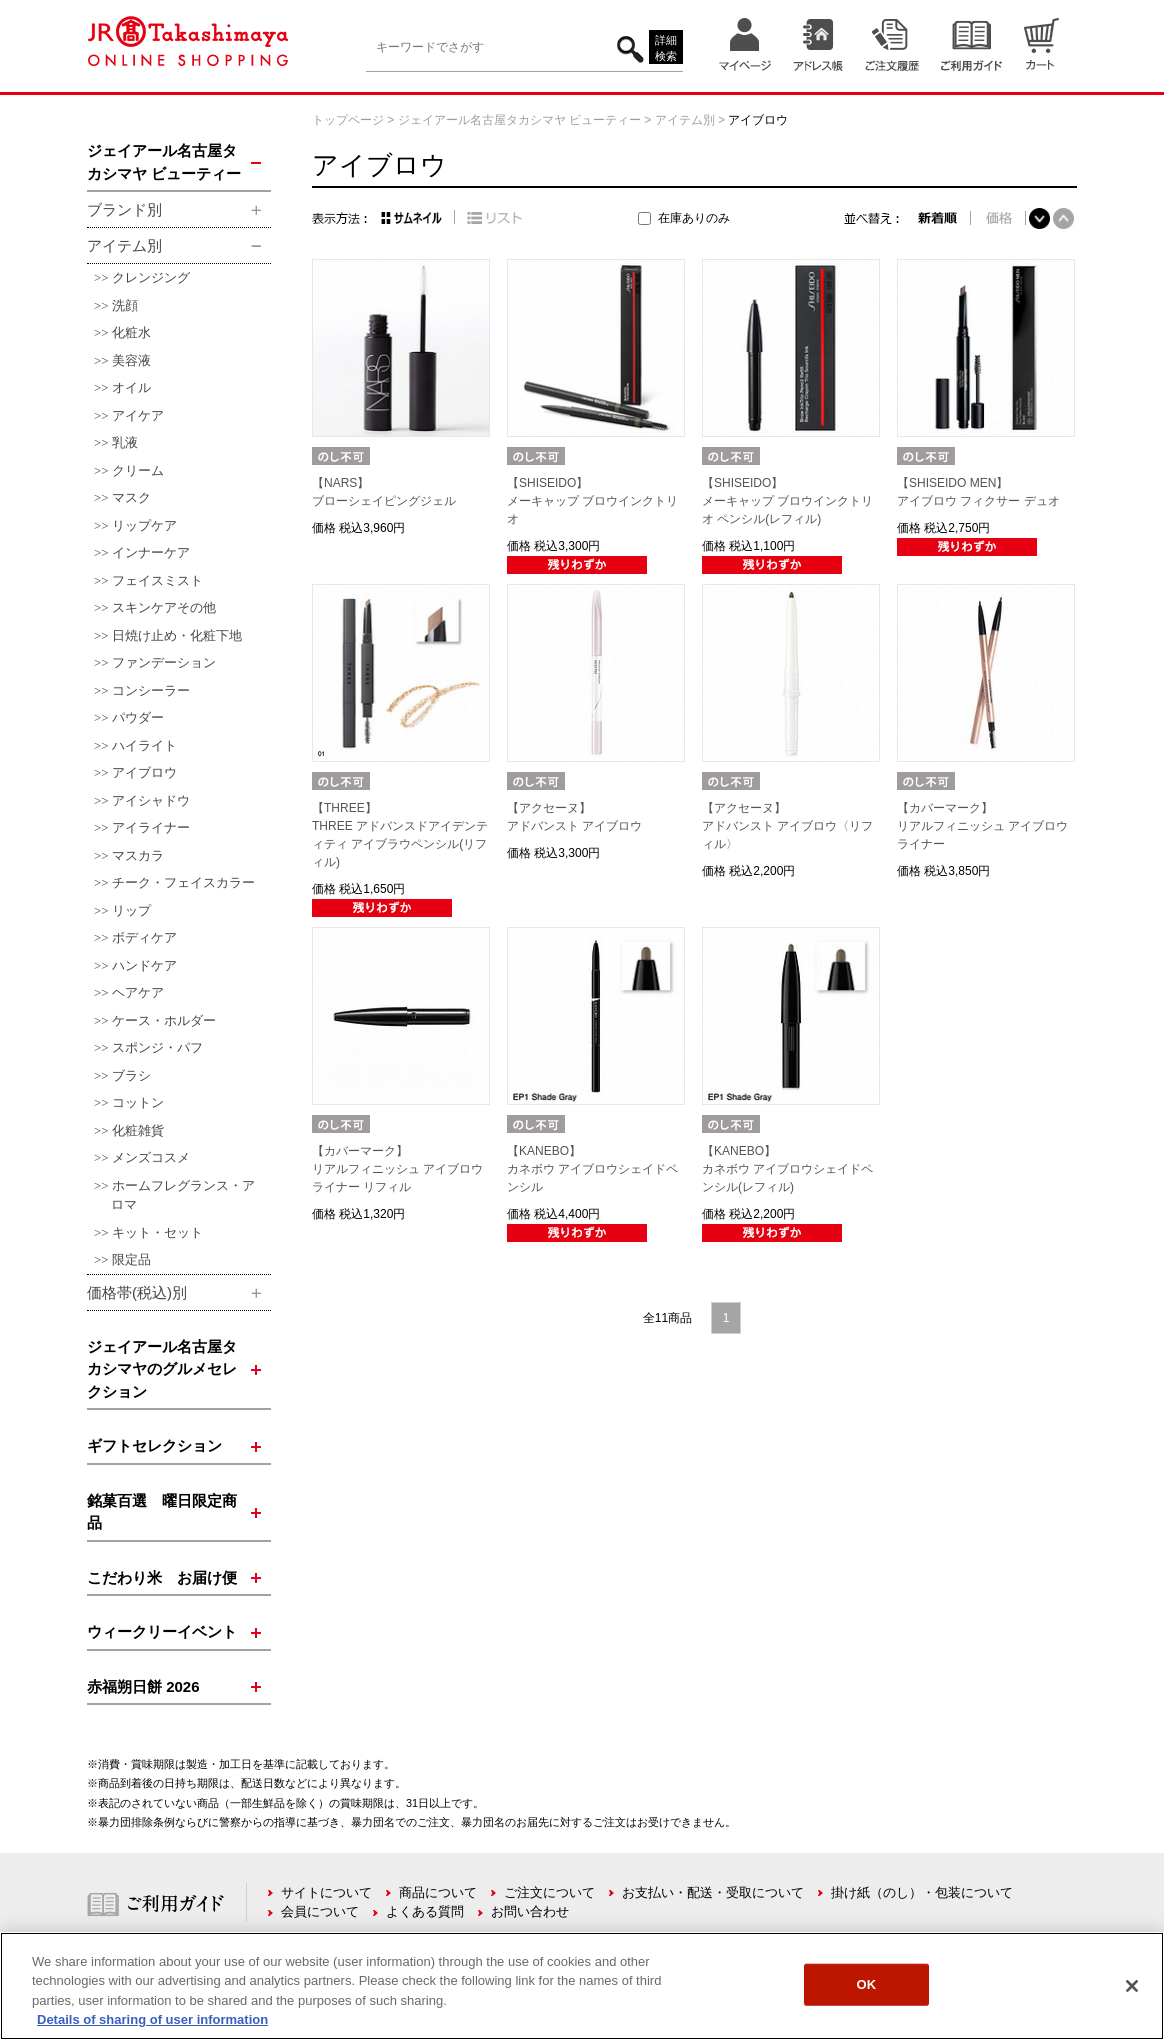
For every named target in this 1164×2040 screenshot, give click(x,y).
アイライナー (151, 827)
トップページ (348, 120)
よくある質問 (425, 1911)
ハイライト (144, 745)
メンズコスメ (151, 1157)
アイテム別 (685, 120)
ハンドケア (144, 965)
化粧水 (131, 332)
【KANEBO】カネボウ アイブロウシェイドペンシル (592, 1169)
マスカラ (138, 855)
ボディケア (144, 937)
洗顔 (125, 305)
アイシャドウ (151, 800)
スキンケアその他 (164, 607)
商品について (438, 1892)
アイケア (138, 415)
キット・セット (157, 1232)
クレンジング (151, 277)
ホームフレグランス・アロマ (183, 1195)
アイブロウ (144, 772)
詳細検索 (666, 48)
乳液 (125, 442)
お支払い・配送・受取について (713, 1892)
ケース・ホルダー (164, 1020)
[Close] (1132, 1986)
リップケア (144, 525)
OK (867, 1984)
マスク (131, 497)
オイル (131, 387)
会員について (320, 1911)
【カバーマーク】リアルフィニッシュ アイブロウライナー (982, 826)
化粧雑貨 (138, 1130)
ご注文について (549, 1892)
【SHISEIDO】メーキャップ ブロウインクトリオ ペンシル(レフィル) (787, 501)
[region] (582, 1986)
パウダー (138, 717)
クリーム (138, 470)
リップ (131, 910)
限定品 (131, 1259)
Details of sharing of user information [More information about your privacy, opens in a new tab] (152, 2019)
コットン (138, 1102)
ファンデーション (164, 662)
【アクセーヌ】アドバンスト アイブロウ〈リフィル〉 (787, 826)
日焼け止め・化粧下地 (177, 635)
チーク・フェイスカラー (183, 882)
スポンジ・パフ (157, 1047)
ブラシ (131, 1075)
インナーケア (151, 552)
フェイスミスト (157, 580)
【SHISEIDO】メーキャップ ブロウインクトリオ (592, 501)
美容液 (131, 360)
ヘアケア (138, 992)
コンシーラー (151, 690)
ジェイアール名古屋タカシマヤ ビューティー (519, 120)
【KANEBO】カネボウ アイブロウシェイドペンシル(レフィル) (787, 1169)
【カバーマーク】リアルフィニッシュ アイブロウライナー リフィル (397, 1169)
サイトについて (326, 1892)
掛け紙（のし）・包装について (922, 1892)
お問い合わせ (530, 1911)
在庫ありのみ (694, 218)
